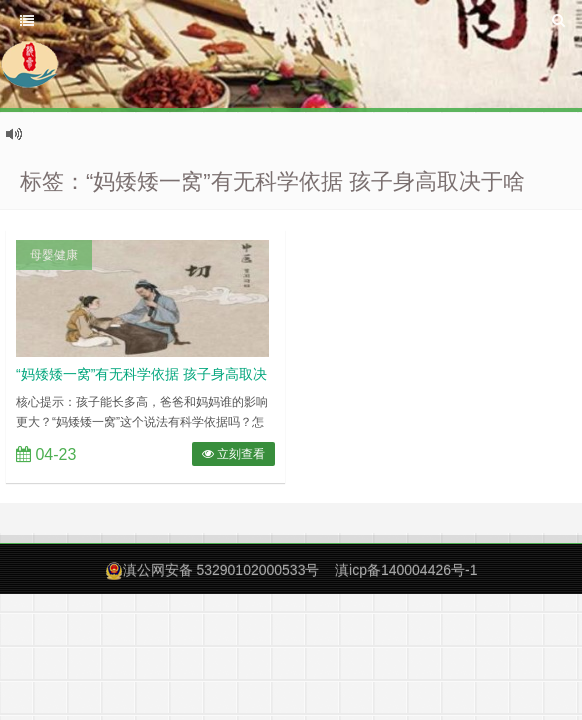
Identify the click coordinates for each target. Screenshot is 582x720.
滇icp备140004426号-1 (406, 570)
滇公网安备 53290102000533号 (221, 570)
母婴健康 (54, 255)
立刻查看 (233, 454)
